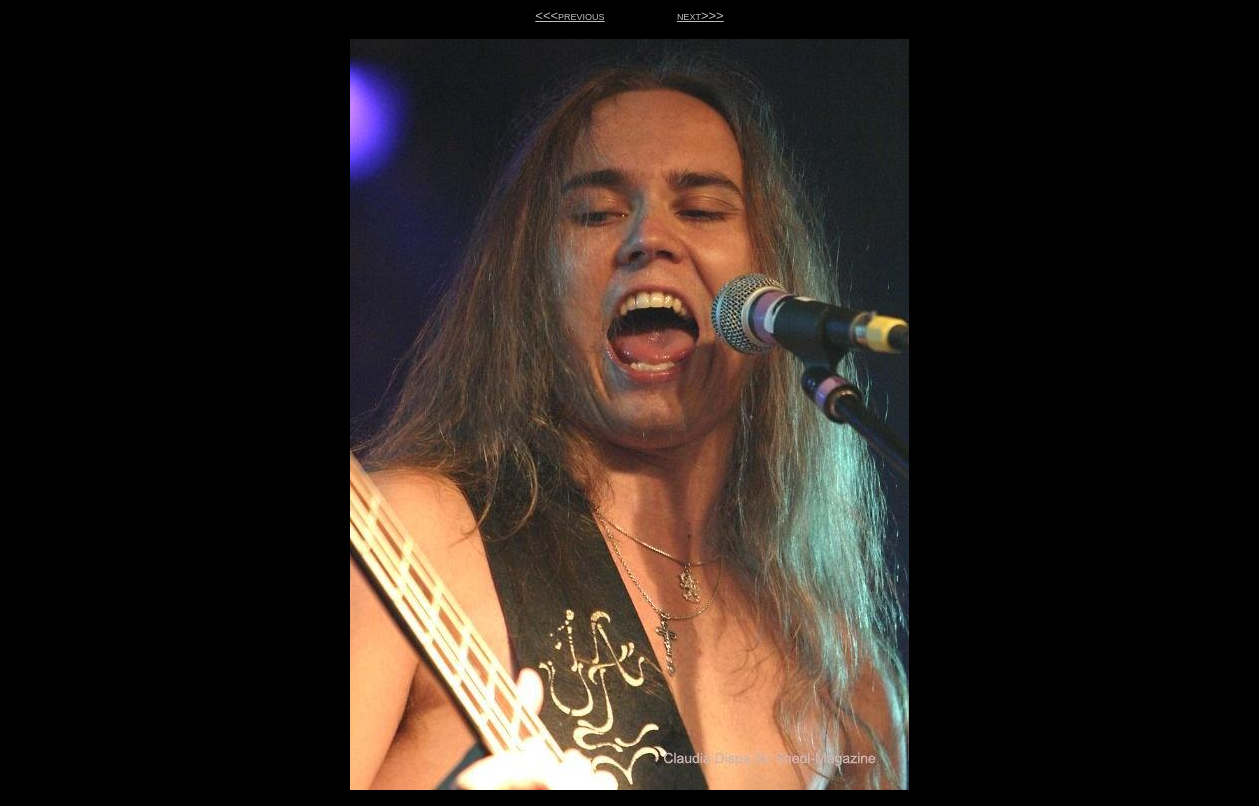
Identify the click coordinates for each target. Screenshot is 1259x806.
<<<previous (569, 15)
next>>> (700, 15)
